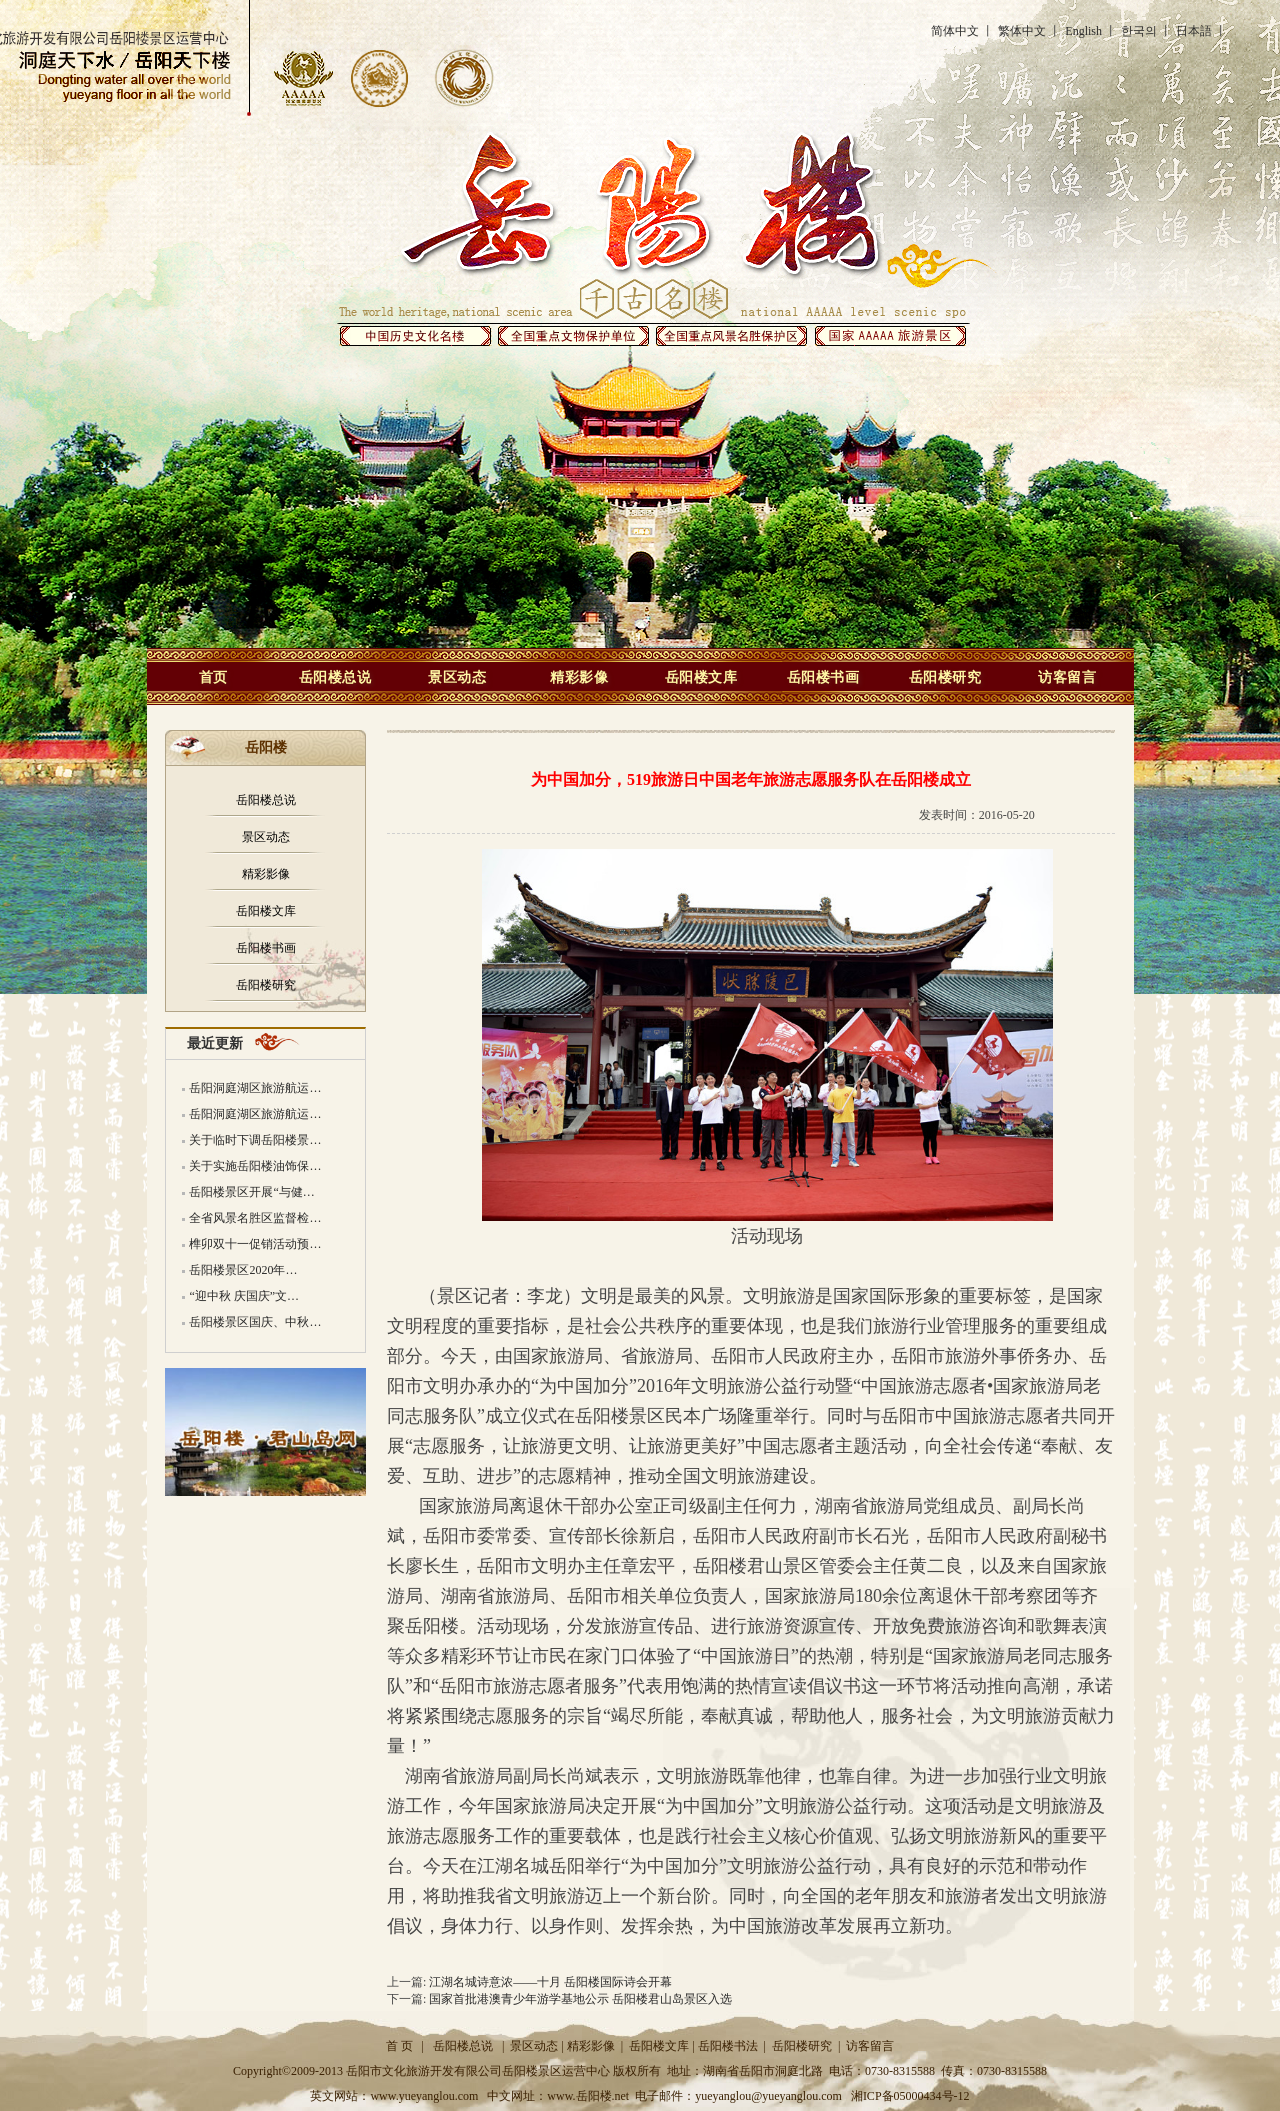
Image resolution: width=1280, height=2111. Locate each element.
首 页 (399, 2046)
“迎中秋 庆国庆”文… (244, 1296)
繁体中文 (1022, 31)
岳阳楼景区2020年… (243, 1270)
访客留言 (1067, 677)
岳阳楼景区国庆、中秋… (255, 1322)
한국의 (1139, 31)
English (1083, 31)
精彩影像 (579, 677)
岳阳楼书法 (728, 2046)
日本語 (1194, 31)
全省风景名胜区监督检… (255, 1218)
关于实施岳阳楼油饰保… (255, 1166)
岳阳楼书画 (823, 677)
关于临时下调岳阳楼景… (255, 1140)
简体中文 (955, 31)
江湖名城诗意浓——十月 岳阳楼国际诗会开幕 (550, 1982)
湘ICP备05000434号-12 (910, 2096)
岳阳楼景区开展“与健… (251, 1192)
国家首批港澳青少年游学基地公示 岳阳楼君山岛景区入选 (580, 1999)
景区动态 (457, 677)
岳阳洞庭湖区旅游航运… (255, 1088)
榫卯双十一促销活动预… (255, 1244)
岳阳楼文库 (701, 677)
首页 (213, 677)
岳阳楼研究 (945, 677)
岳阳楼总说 (335, 677)
